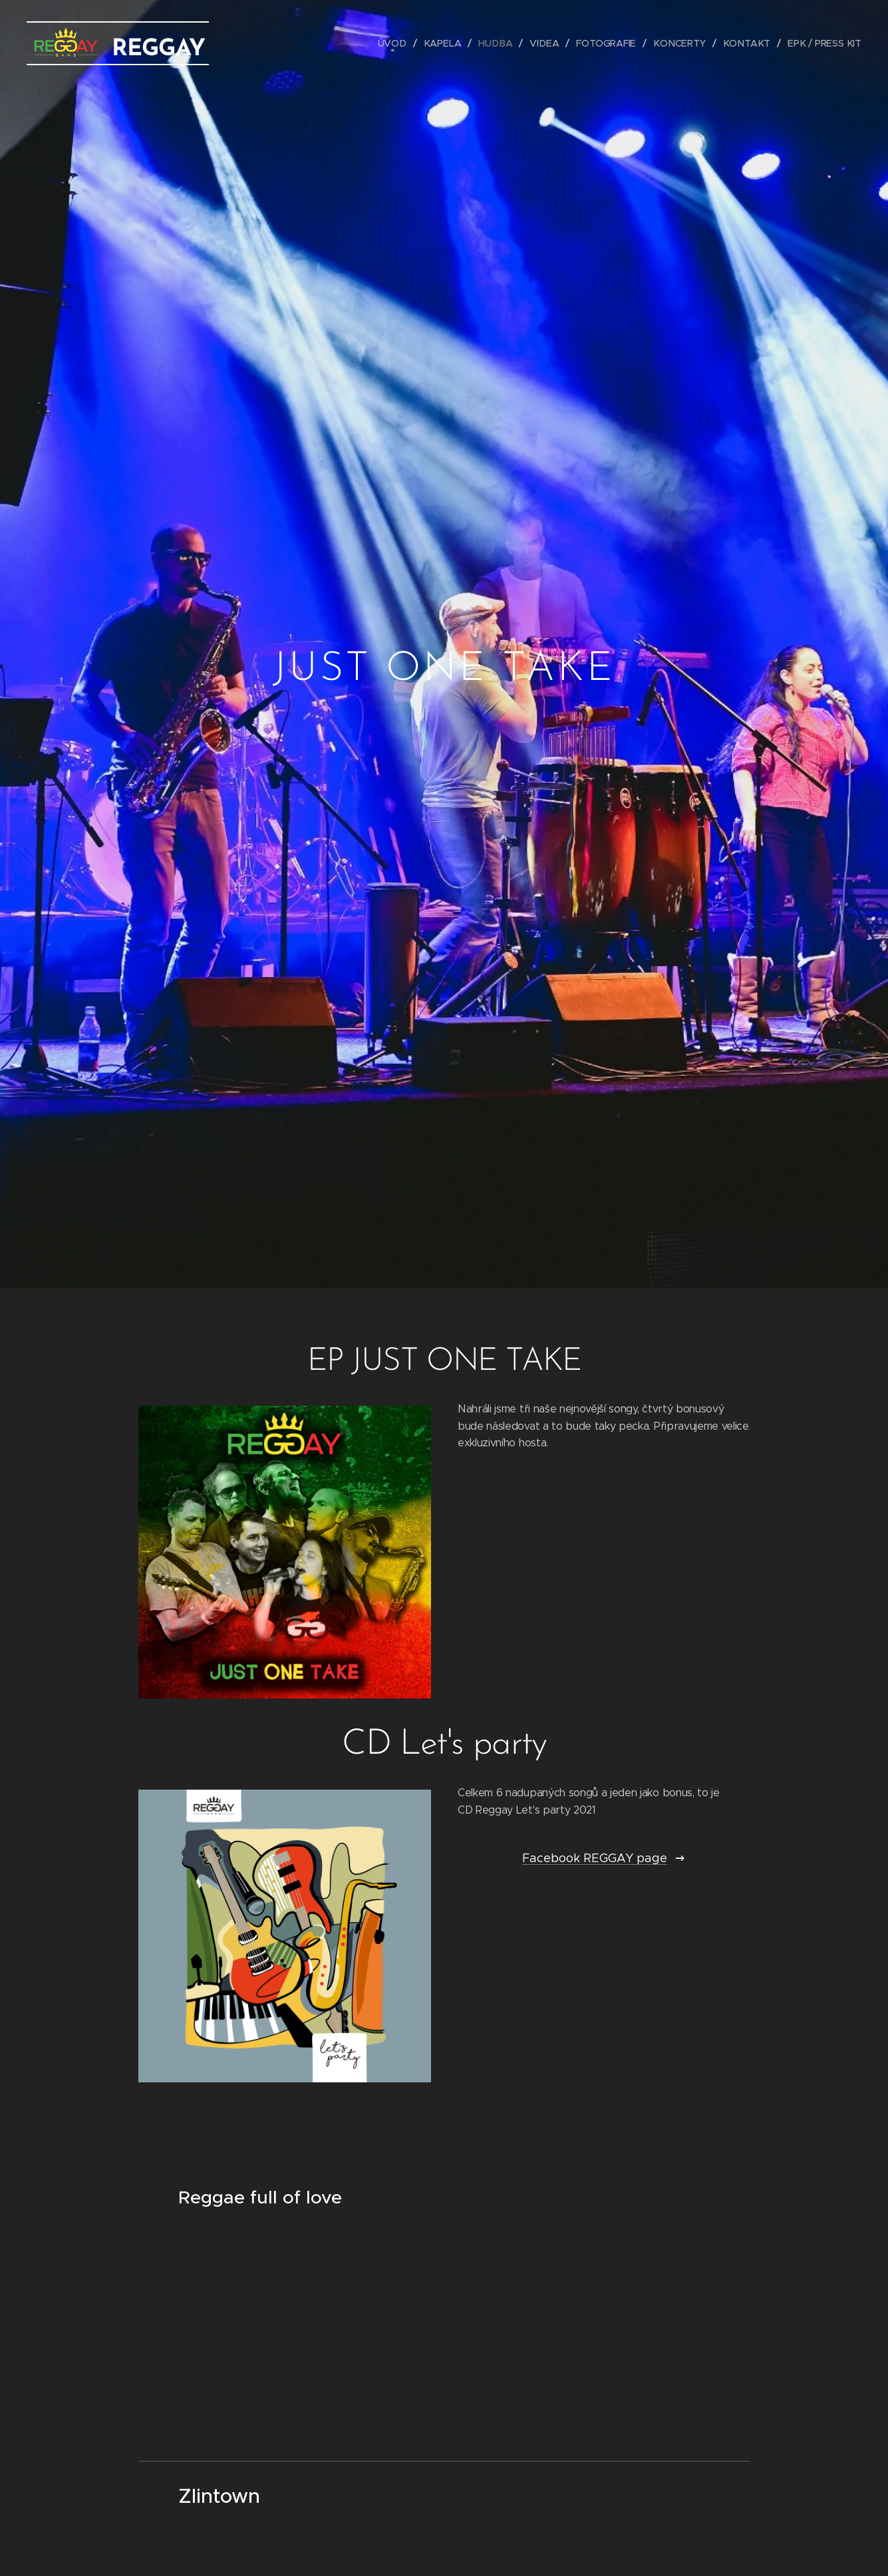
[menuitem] (399, 43)
